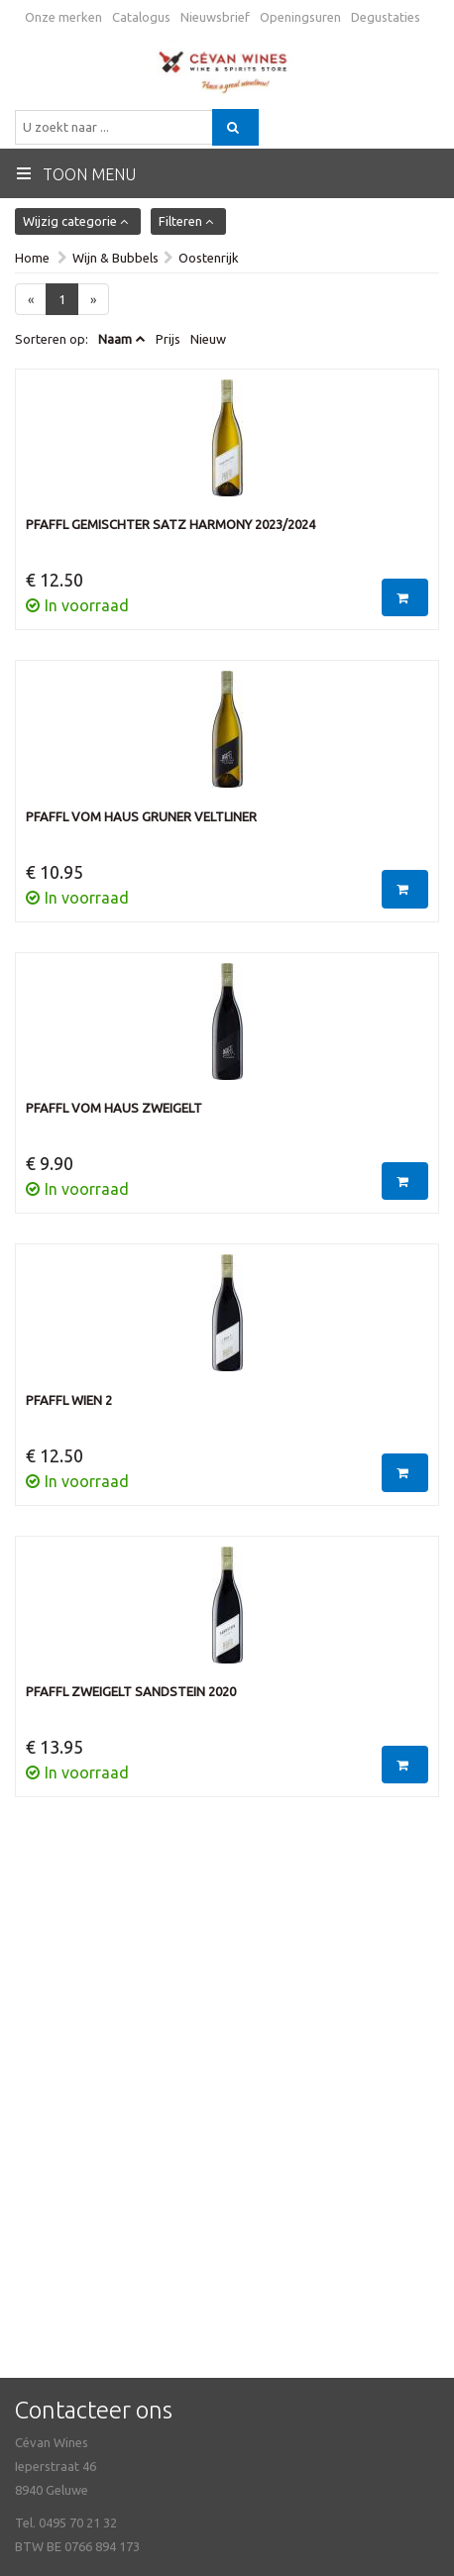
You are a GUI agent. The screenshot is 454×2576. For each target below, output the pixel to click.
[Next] (93, 299)
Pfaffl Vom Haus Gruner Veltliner (141, 816)
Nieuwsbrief (215, 17)
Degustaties (385, 17)
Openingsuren (300, 17)
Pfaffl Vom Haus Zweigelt (114, 1108)
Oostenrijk (208, 258)
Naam (115, 339)
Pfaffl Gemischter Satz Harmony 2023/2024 (170, 524)
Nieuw (208, 339)
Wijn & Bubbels (115, 258)
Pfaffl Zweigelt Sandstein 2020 (131, 1691)
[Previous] (31, 299)
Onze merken (63, 17)
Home (32, 258)
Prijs (168, 339)
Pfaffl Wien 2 (69, 1400)
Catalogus (141, 17)
